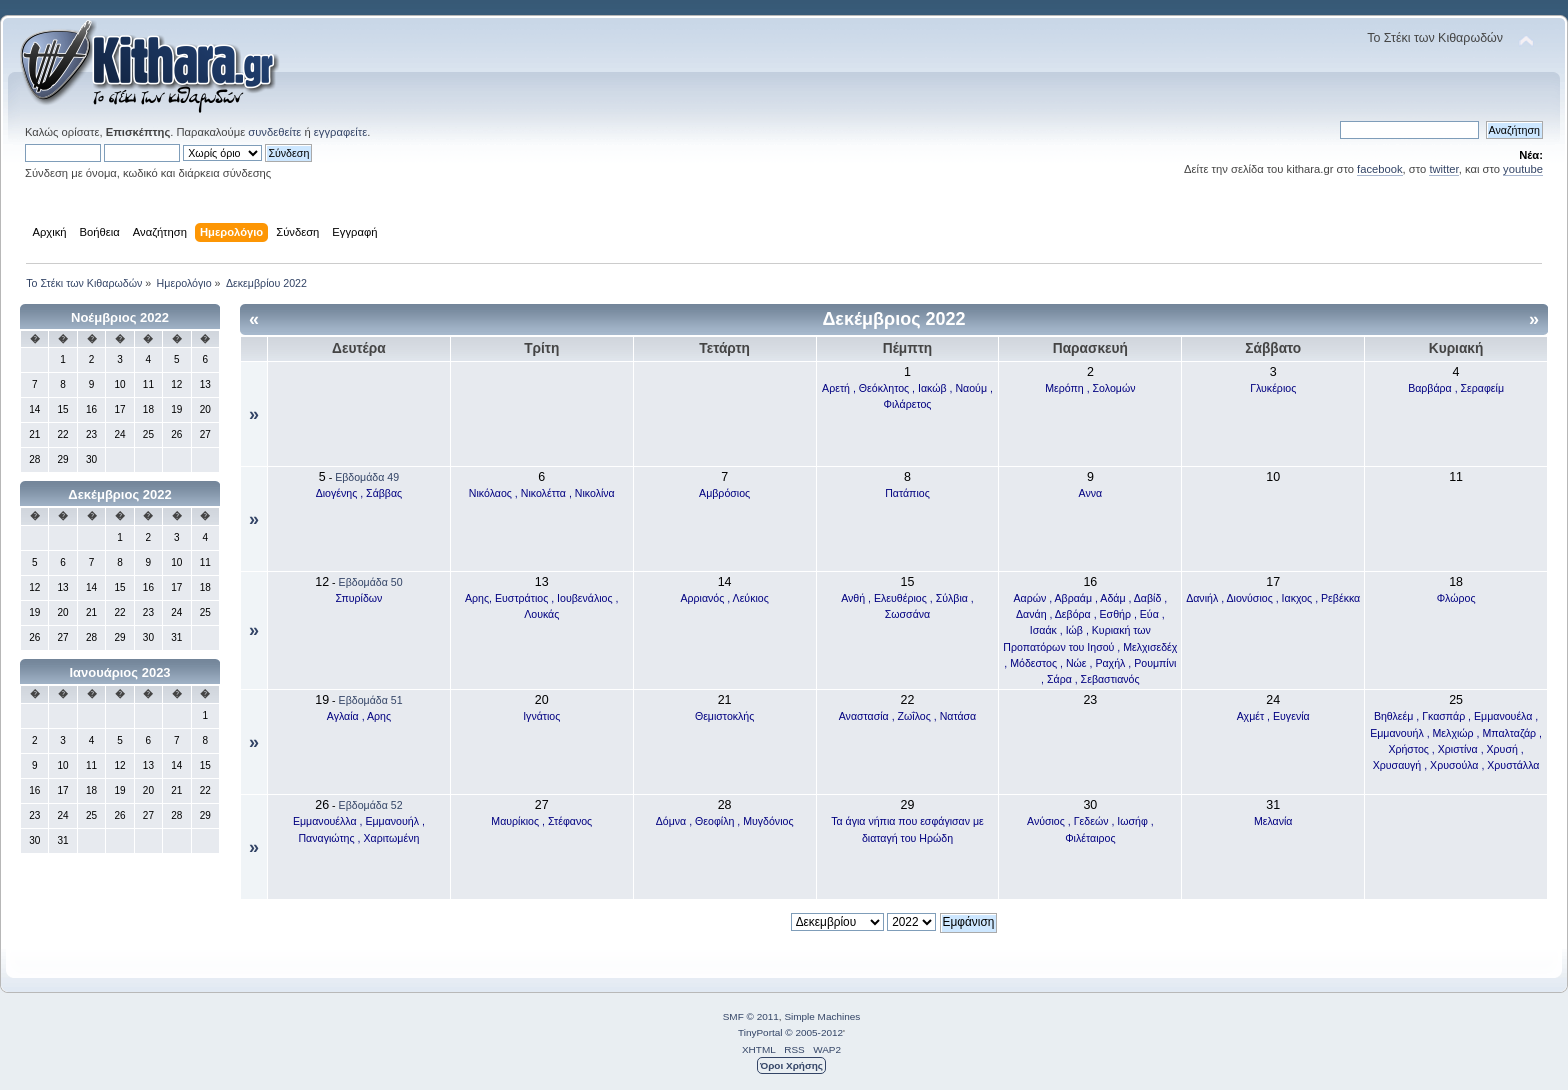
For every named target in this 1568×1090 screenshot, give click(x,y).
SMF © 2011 (751, 1016)
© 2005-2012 (814, 1032)
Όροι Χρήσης (791, 1065)
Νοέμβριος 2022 (120, 317)
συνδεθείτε (274, 132)
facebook (1380, 169)
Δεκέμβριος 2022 (119, 494)
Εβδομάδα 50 (371, 582)
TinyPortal (760, 1032)
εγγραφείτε (340, 132)
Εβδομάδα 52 (371, 805)
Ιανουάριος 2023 (119, 672)
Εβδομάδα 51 (371, 700)
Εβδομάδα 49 (367, 477)
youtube (1523, 169)
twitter (1443, 169)
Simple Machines (822, 1016)
